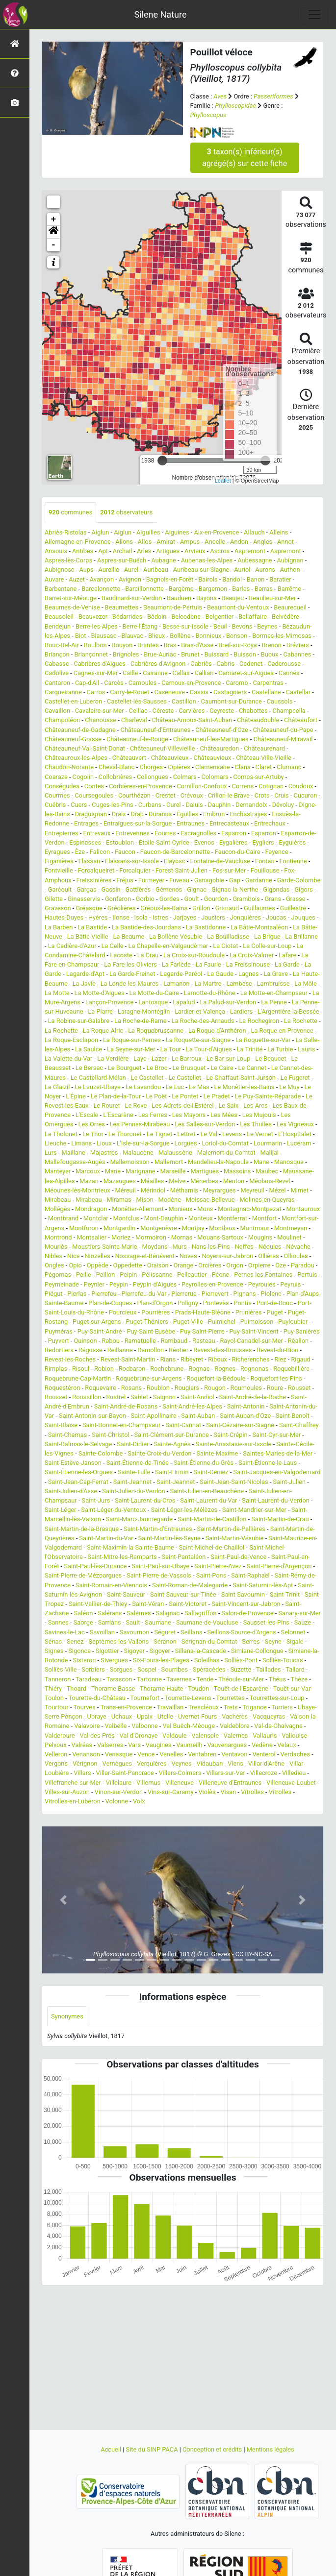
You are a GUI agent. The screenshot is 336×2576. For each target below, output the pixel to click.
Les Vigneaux (295, 1124)
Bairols (207, 579)
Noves (188, 1256)
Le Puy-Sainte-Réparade (267, 1096)
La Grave (275, 973)
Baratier (280, 579)
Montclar (95, 1218)
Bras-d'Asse (197, 645)
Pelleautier (192, 1274)
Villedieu (294, 1772)
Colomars (214, 776)
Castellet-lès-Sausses (137, 701)
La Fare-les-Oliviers (130, 964)
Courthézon (134, 795)
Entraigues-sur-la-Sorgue (137, 823)
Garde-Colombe (299, 880)
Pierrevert (215, 1293)
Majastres (104, 1152)
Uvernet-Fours (197, 1716)
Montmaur (254, 1228)
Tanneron (58, 1679)
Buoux (270, 654)
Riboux (217, 1359)
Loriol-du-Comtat (225, 1143)
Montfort (264, 1218)
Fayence (276, 851)
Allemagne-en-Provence (77, 541)
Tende (205, 1679)
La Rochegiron (259, 1020)
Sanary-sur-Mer (300, 1613)
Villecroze (263, 1772)
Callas (181, 673)
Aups (86, 569)
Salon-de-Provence (248, 1613)
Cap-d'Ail (87, 682)
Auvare (54, 579)
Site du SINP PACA (153, 2449)
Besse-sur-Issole (185, 626)
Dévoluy (283, 804)
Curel (173, 804)
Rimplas (56, 1368)
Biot (80, 635)
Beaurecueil (290, 607)
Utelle (165, 1716)
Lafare (287, 955)
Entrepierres (61, 833)
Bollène (180, 635)
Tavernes (179, 1679)
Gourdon (216, 898)
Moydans (154, 1246)
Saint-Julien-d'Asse (71, 1491)
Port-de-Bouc (275, 1303)
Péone (220, 1274)
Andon (239, 541)
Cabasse (57, 663)
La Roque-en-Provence (282, 1030)
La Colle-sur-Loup (267, 945)
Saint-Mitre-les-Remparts (122, 1556)
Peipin (128, 1274)
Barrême (289, 588)
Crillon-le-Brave (229, 795)
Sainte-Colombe (100, 1453)
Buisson (244, 654)
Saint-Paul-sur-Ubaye (160, 1566)
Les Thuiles (256, 1124)
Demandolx (251, 804)
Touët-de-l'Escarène (241, 1688)
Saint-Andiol (197, 1397)
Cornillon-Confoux (202, 786)
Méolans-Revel (269, 1181)
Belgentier (219, 616)
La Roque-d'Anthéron (217, 1030)
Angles (262, 541)
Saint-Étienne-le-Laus (267, 1462)
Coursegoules (94, 795)
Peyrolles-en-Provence (212, 1284)
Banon (255, 579)
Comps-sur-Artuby (258, 776)
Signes (54, 1650)
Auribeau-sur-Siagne (201, 569)
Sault (133, 1622)
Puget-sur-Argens (97, 1321)
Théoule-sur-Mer (241, 1679)
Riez (280, 1359)
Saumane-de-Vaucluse (207, 1622)
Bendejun (58, 626)
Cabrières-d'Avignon (158, 663)
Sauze (302, 1622)
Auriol (242, 569)
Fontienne (293, 861)
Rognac (198, 1368)
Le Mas (199, 1087)
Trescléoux (203, 1707)
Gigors (303, 889)
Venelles (171, 1754)
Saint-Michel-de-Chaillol (212, 1547)
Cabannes (297, 654)
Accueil (112, 2449)
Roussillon (86, 1397)
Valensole (205, 1735)
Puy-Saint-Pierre (202, 1331)
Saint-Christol (110, 1434)
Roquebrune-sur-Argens (148, 1378)
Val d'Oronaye (139, 1735)
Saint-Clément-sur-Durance (171, 1434)
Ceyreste (221, 710)
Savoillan (102, 1632)
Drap (137, 814)
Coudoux (300, 786)
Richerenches (251, 1359)
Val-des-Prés (96, 1735)
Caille (130, 673)
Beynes (267, 626)
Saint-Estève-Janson (73, 1462)
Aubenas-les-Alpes (207, 560)
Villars (82, 1772)
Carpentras (268, 682)
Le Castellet (147, 1077)
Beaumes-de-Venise (72, 607)
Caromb (237, 682)
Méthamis (184, 1190)
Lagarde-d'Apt (85, 973)
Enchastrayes (248, 814)
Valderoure (60, 1735)
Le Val (208, 1134)
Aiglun (100, 532)
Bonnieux (208, 635)
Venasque (118, 1754)
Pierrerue (184, 1293)
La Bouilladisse (228, 936)
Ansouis (56, 551)
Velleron (56, 1754)
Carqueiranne (63, 692)
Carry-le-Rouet (129, 692)
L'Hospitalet (294, 1134)
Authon (290, 569)
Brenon (271, 645)
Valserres (110, 1745)
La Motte (57, 992)
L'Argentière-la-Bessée (288, 1011)
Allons (124, 541)
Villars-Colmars (179, 1772)
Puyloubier (293, 1321)
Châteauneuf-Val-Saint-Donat (85, 748)
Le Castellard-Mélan (98, 1077)
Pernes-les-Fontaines (263, 1274)
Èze (80, 851)
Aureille (108, 569)
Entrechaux (269, 823)
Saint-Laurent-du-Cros (145, 1500)
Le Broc (156, 1067)
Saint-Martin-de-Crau (280, 1519)
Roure (275, 1387)
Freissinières (93, 880)
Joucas (276, 917)
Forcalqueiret (96, 870)
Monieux (181, 1209)
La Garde (287, 964)
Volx (139, 1801)
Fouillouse (265, 870)
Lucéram (299, 1143)
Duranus (160, 814)
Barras (264, 588)
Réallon (298, 1340)
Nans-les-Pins (211, 1246)
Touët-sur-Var (292, 1688)
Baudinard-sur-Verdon (132, 598)
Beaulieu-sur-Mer (272, 598)
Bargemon (213, 588)
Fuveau (179, 880)
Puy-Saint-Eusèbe (151, 1331)
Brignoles (126, 654)
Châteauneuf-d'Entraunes (156, 729)
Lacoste (121, 955)
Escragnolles (198, 833)
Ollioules (296, 1256)
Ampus (190, 541)
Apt (103, 551)
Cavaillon (57, 710)
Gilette (54, 898)
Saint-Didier (133, 1444)
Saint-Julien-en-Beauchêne (207, 1491)
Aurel (131, 569)
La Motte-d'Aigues (100, 992)
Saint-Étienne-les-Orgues (79, 1472)
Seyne (273, 1641)
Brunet (190, 654)
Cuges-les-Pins (112, 804)
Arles (144, 551)
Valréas (82, 1745)
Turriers (282, 1707)
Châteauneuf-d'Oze (221, 729)
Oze (280, 1265)
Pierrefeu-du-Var (144, 1293)
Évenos (204, 842)
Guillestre (293, 908)
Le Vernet (260, 1134)
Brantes (148, 645)
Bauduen (179, 598)
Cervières (192, 710)
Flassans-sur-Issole (132, 861)
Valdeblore (235, 1725)
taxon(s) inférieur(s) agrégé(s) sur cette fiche (244, 157)
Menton (233, 1181)
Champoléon (62, 720)
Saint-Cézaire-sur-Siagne (240, 1425)
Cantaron (57, 682)
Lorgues (185, 1143)
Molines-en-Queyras (266, 1199)
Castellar (298, 692)
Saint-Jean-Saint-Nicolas (234, 1481)
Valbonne (144, 1725)
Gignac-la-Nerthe (234, 889)
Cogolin (83, 776)
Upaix (145, 1716)
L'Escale (87, 1114)
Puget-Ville (188, 1321)
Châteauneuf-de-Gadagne (80, 729)
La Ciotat (225, 945)
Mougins (260, 1237)
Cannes (289, 673)
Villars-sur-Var (225, 1772)
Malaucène (138, 1152)
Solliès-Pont (241, 1660)
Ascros (220, 551)
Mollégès (57, 1209)
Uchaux (121, 1716)
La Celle (112, 945)
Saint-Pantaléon (184, 1556)
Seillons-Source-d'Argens (241, 1632)
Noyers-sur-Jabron (227, 1256)
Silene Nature (160, 14)
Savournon (135, 1632)
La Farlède (176, 964)
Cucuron (305, 795)
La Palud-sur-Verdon (228, 1002)
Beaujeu (233, 598)
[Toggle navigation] (314, 14)
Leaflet (223, 481)
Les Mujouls (259, 1114)
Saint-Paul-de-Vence (238, 1556)
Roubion (158, 1387)
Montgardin (119, 1228)
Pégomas (58, 1274)
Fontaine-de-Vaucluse (220, 861)
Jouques (303, 917)
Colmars (185, 776)
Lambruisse (273, 983)
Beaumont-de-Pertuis (172, 607)
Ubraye (96, 1716)
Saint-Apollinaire (154, 1415)
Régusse (90, 1350)
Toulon (54, 1697)
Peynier (94, 1284)
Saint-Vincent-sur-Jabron (245, 1603)
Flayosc (174, 861)
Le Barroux (187, 1058)
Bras (170, 645)
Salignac (167, 1613)
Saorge (83, 1622)
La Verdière (113, 1058)
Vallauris (265, 1735)
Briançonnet (91, 654)
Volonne (117, 1801)
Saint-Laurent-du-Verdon (275, 1500)
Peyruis (290, 1284)
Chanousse (100, 720)
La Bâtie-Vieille (87, 936)
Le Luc (175, 1087)
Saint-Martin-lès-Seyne (169, 1538)
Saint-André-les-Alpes (192, 1406)
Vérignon (85, 1763)
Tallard (295, 1669)
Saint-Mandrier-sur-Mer (254, 1509)
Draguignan (91, 814)
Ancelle (215, 541)
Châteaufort (300, 720)
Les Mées (223, 1114)
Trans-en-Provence (126, 1707)
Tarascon (119, 1679)
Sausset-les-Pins (266, 1622)
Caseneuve (169, 692)
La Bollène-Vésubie (175, 936)
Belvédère (285, 616)
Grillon (201, 908)
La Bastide (92, 927)
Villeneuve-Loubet (291, 1782)
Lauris (306, 1049)
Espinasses (85, 842)
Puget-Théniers (147, 1321)
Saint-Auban (198, 1415)
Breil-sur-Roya (237, 645)
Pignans (244, 1293)
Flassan (89, 861)
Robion (104, 1368)
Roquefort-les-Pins (276, 1378)
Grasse (296, 898)
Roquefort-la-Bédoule (215, 1378)
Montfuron (84, 1228)
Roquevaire (100, 1387)
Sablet (139, 1397)
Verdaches (295, 1754)
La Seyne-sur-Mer (131, 1049)
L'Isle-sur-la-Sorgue (143, 1143)
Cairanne (155, 673)
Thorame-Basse (113, 1688)
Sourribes (174, 1669)
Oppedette (127, 1265)
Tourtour (57, 1707)
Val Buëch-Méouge (189, 1725)
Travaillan (170, 1707)
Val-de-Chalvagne (278, 1725)
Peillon (105, 1274)
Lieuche (55, 1143)
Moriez (120, 1237)
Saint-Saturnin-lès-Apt (263, 1585)
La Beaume (128, 936)
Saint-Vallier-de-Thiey (98, 1603)
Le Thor (92, 1134)
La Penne (274, 1002)
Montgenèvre (158, 1228)
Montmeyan (291, 1228)
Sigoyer (134, 1650)
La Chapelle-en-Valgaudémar (168, 945)
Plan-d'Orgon (155, 1303)
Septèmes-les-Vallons (118, 1641)
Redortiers (59, 1350)
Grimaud (227, 908)
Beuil (220, 626)
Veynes (182, 1763)
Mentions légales (270, 2449)
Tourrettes (230, 1697)
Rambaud (174, 1340)
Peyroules (262, 1284)
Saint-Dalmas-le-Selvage (78, 1444)
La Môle (305, 983)
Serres (250, 1641)
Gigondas (276, 889)
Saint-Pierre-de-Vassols (159, 1575)
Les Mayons (189, 1114)
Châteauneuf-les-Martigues (211, 739)
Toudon (198, 1688)
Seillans (191, 1632)
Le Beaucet (270, 1058)
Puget (275, 1312)
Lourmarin (268, 1143)
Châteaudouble (258, 720)
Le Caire (221, 1067)
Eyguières (292, 842)
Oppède (97, 1265)
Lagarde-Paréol (181, 973)
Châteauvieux (170, 757)
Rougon (215, 1387)
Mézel (277, 1190)
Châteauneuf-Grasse (73, 739)
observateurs (126, 512)
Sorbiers (92, 1669)
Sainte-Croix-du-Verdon (159, 1453)
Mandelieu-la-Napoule (218, 1162)
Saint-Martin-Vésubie (235, 1538)
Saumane (158, 1622)
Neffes (244, 1246)
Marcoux (88, 1171)
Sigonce (79, 1650)
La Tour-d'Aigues (209, 1049)
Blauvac (132, 635)
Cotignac (271, 786)
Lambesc (239, 983)
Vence (146, 1754)
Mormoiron (150, 1237)
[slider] (162, 460)
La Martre (208, 983)
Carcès (114, 682)
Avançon (102, 579)
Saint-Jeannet (132, 1481)
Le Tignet (160, 1134)
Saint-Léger (60, 1509)
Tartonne (149, 1679)
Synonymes (67, 2016)
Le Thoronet (125, 1134)
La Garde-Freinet (132, 973)
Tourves (84, 1707)
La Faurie (208, 964)
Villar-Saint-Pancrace (125, 1772)
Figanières (59, 861)
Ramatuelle (140, 1340)
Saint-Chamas (67, 1434)
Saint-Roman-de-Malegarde (190, 1585)
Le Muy (289, 1087)
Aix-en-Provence (216, 532)
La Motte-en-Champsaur (274, 992)
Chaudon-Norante (69, 767)
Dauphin (219, 804)
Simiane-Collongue (257, 1650)
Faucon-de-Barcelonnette (175, 851)
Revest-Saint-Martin (128, 1359)
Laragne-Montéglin (144, 1011)
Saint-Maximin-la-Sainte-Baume (130, 1547)
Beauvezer (92, 616)
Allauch (254, 532)
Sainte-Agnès (172, 1444)
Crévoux (192, 795)
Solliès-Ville (61, 1669)
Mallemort (169, 1162)
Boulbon (95, 645)
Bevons (242, 626)
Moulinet (289, 1237)
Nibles (53, 1256)
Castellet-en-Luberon (73, 701)
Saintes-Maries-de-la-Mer (277, 1453)
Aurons (265, 569)
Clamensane (212, 767)
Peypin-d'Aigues (155, 1284)
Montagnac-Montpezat (249, 1209)
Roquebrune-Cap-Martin (78, 1378)
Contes (94, 786)
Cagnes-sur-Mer (96, 673)
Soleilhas (207, 1660)
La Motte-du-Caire (154, 992)
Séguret (165, 1632)
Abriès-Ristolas (66, 532)
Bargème (181, 588)
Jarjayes (185, 917)
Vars (134, 1745)
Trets (231, 1707)
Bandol (232, 579)
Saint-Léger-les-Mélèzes (184, 1509)
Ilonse (120, 917)
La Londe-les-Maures (130, 983)
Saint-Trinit (285, 1594)
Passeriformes (273, 96)
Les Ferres (152, 1114)
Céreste (163, 710)
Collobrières (115, 776)
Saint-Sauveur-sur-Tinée (183, 1594)
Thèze (299, 1679)
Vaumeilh (189, 1745)
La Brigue (267, 936)
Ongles (54, 1265)
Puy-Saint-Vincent (254, 1331)
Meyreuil (252, 1190)
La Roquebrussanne (155, 1030)
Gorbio (145, 898)
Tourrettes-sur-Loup (276, 1697)
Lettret (186, 1134)
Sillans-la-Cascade (200, 1650)
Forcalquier (135, 870)
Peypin (118, 1284)
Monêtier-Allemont (137, 1209)
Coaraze (56, 776)
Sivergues (114, 1660)
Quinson (85, 1340)
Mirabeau (58, 1199)
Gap (234, 880)
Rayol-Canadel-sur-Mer (251, 1340)
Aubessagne (254, 560)
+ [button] (53, 219)
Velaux (286, 1745)
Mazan (89, 1181)
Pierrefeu (103, 1293)
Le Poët (156, 1096)
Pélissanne (157, 1274)
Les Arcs (255, 1105)
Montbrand (63, 1218)
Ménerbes (204, 1181)
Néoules (270, 1246)
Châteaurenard (264, 748)
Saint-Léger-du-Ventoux (113, 1509)
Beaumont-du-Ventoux (238, 607)
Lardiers (241, 1011)
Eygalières (233, 842)
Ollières (268, 1256)
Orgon (234, 1265)
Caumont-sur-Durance (231, 701)
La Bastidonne (206, 927)
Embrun (214, 814)
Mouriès (56, 1246)
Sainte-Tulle (134, 1472)
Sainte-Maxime (217, 1453)
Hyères (98, 917)
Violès (206, 1792)
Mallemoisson (129, 1162)
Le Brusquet (189, 1067)
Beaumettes (122, 607)
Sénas (53, 1641)
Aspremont (249, 551)
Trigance (254, 1707)
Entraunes (191, 823)
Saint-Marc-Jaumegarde (139, 1519)
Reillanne (120, 1350)
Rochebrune (166, 1368)
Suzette (240, 1669)
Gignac (197, 889)
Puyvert (58, 1340)
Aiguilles (148, 532)
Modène (169, 1199)
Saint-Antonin (245, 1406)
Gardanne (258, 880)
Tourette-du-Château (97, 1697)
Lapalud (184, 1002)
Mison (144, 1199)
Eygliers (263, 842)
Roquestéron (62, 1387)
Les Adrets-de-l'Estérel (182, 1105)
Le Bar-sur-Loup (229, 1058)
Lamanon (176, 983)
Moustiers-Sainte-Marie (104, 1246)
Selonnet (293, 1632)
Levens (232, 1134)
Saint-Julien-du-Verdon (133, 1491)
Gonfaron (118, 898)
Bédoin (156, 616)
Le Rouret (106, 1105)
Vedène (262, 1745)
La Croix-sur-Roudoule (194, 955)
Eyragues (57, 851)
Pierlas (76, 1293)
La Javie (84, 983)
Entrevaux (96, 833)
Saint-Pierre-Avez (218, 1566)
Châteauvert (129, 757)
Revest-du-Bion (277, 1350)
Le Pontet (185, 1096)
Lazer (159, 1058)
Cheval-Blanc (117, 767)
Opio (75, 1265)
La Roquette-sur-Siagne (198, 1040)
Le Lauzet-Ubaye (98, 1087)
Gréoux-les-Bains (163, 908)
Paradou (302, 1265)
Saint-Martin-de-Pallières (231, 1528)
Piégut (53, 1293)
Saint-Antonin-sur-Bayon (92, 1415)
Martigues (204, 1171)
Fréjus (124, 880)
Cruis (281, 795)
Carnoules (143, 682)
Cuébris (55, 804)
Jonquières (245, 917)
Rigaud (300, 1359)
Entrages (86, 823)
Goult (191, 898)
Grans (273, 898)
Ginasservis (84, 898)
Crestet (165, 795)
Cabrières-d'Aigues (100, 663)
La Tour (170, 1049)
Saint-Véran (148, 1603)
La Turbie (280, 1049)
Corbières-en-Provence (140, 786)
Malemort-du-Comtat (226, 1152)
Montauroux (303, 1209)
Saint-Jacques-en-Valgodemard (277, 1472)
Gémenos (168, 889)
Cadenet (250, 663)
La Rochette (300, 1020)
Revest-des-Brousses (222, 1350)
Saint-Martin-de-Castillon (212, 1519)
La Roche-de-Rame (140, 1020)
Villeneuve (179, 1782)
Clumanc (289, 767)
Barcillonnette (144, 588)
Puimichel (221, 1321)
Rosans (131, 1387)
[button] (53, 232)
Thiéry (53, 1688)
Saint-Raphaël (250, 1575)
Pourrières (155, 1312)
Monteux (200, 1218)
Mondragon (91, 1209)
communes (70, 512)
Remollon (150, 1350)
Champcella (288, 710)
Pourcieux (123, 1312)
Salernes (139, 1613)
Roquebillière (291, 1368)
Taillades (268, 1669)
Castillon (184, 701)
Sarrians (109, 1622)
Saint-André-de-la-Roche (252, 1397)
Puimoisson (256, 1321)
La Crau (147, 955)
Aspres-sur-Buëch (121, 560)
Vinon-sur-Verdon (119, 1792)
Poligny (188, 1303)
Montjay (193, 1228)
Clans (243, 767)
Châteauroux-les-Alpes (76, 757)
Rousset (299, 1387)
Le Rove (136, 1105)
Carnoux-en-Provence (191, 682)
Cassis (199, 692)
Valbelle (115, 1725)
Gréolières (121, 908)
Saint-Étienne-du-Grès (203, 1462)
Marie (113, 1171)
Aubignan (290, 560)
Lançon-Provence (109, 1002)
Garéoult (60, 889)
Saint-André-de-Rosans (126, 1406)
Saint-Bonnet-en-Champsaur (121, 1425)
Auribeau (155, 569)
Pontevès (216, 1303)
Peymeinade (62, 1284)
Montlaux (222, 1228)
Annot (285, 541)
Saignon (164, 1397)
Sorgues (120, 1669)
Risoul (80, 1368)
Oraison (158, 1265)
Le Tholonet (61, 1134)
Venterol (263, 1754)
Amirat (165, 541)
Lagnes (248, 973)
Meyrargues (219, 1190)
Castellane (266, 692)
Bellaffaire (252, 616)
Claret (264, 767)
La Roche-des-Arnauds (203, 1020)
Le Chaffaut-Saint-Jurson (241, 1077)
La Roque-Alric (103, 1030)
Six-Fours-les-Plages (161, 1660)
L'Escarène (118, 1114)
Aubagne (163, 560)
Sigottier (107, 1650)
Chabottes (253, 710)
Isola (141, 917)
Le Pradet (216, 1096)
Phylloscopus (208, 115)
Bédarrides (127, 616)
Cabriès (200, 663)
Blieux (156, 635)
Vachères (235, 1716)
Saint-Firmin (171, 1472)
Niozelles (97, 1256)
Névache (298, 1246)
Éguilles (187, 814)
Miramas (118, 1199)
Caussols (280, 701)
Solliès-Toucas (282, 1660)
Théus (277, 1679)
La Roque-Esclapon (71, 1040)
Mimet (300, 1190)
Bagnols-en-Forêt (170, 579)
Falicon (100, 851)
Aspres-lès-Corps (68, 560)
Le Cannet (252, 1067)
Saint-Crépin (230, 1434)
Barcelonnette (100, 588)
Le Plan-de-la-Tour (116, 1096)
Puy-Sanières (302, 1331)
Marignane (140, 1171)
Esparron (233, 833)
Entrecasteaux (229, 823)
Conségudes (62, 786)
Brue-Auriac (160, 654)
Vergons (56, 1763)
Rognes (224, 1368)
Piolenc (271, 1293)
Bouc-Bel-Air (62, 645)
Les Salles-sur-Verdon (205, 1124)
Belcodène (186, 616)
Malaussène (175, 1152)
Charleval (134, 720)
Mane (261, 1162)
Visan (228, 1792)
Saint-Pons (211, 1575)
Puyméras (59, 1331)
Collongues (152, 776)
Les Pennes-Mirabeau (140, 1124)
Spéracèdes (209, 1669)
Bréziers (297, 645)
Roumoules (246, 1387)
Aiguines (177, 532)
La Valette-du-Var (68, 1058)
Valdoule (174, 1735)
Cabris (226, 663)
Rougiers (187, 1387)
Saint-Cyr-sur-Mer (277, 1434)
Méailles (152, 1181)
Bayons (206, 598)
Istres (160, 917)
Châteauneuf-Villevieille (162, 748)
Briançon (57, 654)
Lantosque (153, 1002)
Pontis (242, 1303)
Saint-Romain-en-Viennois (111, 1585)
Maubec (267, 1171)
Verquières (152, 1763)
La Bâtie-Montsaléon (259, 927)
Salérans (110, 1613)
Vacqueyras (269, 1716)
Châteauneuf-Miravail (283, 739)
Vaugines (159, 1745)
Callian (204, 673)
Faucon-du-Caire (237, 851)
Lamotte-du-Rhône (209, 992)
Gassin (111, 889)
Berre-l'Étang (140, 626)
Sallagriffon (200, 1613)
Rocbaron (132, 1368)
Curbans (150, 804)
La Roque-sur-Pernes (132, 1040)
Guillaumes (259, 908)
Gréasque (89, 908)
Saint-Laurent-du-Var (208, 1500)
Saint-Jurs (96, 1500)
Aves (220, 96)
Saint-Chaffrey (299, 1425)
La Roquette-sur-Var (263, 1040)
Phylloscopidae (235, 105)
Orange (183, 1265)
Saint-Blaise (61, 1425)
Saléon (83, 1613)
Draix (119, 814)
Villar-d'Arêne (266, 1763)
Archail (122, 551)
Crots (262, 795)
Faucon (125, 851)
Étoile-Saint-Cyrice (164, 842)
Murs (180, 1246)
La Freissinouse (248, 964)
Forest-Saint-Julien (181, 870)
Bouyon (122, 645)
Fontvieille (59, 870)
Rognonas (254, 1368)
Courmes (57, 795)
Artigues (168, 551)
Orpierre (259, 1265)
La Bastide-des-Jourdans (146, 927)
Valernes (236, 1735)
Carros (96, 692)
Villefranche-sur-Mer (73, 1782)
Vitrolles (252, 1792)
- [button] (53, 245)
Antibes (82, 551)
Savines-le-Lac (65, 1632)
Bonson (236, 635)
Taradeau (89, 1679)
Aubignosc (60, 569)
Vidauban (210, 1763)
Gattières (138, 889)
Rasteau (203, 1340)
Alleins (278, 532)
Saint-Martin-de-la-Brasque (82, 1528)
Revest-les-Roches (70, 1359)
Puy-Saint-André (100, 1331)
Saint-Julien (289, 1481)
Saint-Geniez (210, 1472)
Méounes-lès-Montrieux (77, 1190)
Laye (140, 1058)
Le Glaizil (57, 1087)
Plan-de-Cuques (110, 1303)
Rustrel (116, 1397)
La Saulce (88, 1049)
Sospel (146, 1669)
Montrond (58, 1237)
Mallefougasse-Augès (75, 1162)
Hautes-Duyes (64, 917)
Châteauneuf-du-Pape (283, 729)
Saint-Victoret (188, 1603)
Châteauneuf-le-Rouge (137, 739)
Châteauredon (219, 748)
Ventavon (234, 1754)
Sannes (58, 1622)
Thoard (76, 1688)
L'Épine (76, 1096)
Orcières (209, 1265)
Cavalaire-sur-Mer (99, 710)
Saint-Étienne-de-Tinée (137, 1462)
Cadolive (57, 673)
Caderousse (284, 663)
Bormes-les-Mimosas (281, 635)
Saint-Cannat (183, 1425)
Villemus (148, 1782)
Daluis (194, 804)
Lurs (51, 1152)
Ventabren (202, 1754)
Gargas (87, 889)
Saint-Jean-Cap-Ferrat (78, 1481)
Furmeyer (151, 880)
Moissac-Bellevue (210, 1199)
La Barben (59, 927)
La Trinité (250, 1049)
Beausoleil (59, 616)
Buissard (217, 654)
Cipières (179, 767)
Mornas (181, 1237)
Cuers (79, 804)
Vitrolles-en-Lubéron (73, 1801)
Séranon (165, 1641)
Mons (205, 1209)
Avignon (130, 579)
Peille (83, 1274)
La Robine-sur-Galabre (78, 1020)
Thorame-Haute (161, 1688)
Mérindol (153, 1190)
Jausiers (213, 917)
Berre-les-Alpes (97, 626)
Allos (145, 541)
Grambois (246, 898)
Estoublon (120, 842)
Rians (168, 1359)
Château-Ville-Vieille (263, 757)
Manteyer (58, 1171)
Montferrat (232, 1218)
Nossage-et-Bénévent (144, 1256)
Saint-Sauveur (126, 1594)
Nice (73, 1256)
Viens (235, 1763)
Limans (81, 1143)
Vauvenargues (227, 1745)
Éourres (165, 833)
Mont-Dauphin (163, 1218)
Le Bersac (89, 1067)
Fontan (265, 861)
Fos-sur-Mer (229, 870)
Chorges (150, 767)
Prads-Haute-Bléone (203, 1312)
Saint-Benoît (293, 1415)
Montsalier (91, 1237)
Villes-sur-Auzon (67, 1792)
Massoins (237, 1171)
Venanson (86, 1754)
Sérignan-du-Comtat (209, 1641)
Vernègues (117, 1763)
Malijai (269, 1152)
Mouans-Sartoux (220, 1237)
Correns (243, 786)
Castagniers (230, 692)
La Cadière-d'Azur (72, 945)
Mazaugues (119, 1181)
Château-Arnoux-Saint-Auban (192, 720)
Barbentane (61, 588)
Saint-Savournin (243, 1594)
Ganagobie (209, 880)
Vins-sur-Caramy (171, 1792)
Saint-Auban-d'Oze (245, 1415)
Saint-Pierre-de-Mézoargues (83, 1575)
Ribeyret (192, 1359)
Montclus (126, 1218)
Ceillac (138, 710)
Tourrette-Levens (187, 1697)
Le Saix (228, 1105)
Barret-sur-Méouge (71, 598)
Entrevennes (132, 833)
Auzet (77, 579)
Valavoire (87, 1725)
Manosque (289, 1162)
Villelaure (118, 1782)
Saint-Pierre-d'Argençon (279, 1566)
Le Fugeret (295, 1077)
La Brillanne (301, 936)
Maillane (73, 1152)
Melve (177, 1181)
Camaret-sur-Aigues (246, 673)
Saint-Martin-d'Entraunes (158, 1528)
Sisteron (84, 1660)
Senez (75, 1641)
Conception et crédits (212, 2449)
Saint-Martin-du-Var (106, 1538)
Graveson (58, 908)
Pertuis (307, 1274)
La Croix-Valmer (252, 955)
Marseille (173, 1171)
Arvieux (194, 551)
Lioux (104, 1143)
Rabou (110, 1340)
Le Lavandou (143, 1087)
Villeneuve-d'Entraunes (230, 1782)
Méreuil (125, 1190)
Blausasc (103, 635)
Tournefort (144, 1697)
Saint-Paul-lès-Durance (95, 1566)
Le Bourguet (125, 1067)
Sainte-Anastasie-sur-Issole (234, 1444)
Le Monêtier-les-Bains (244, 1087)
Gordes (169, 898)
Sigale (295, 1641)
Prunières (248, 1312)
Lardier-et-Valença (200, 1011)
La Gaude (220, 973)
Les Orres (91, 1124)
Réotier (178, 1350)
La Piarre (100, 1011)
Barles (241, 588)
